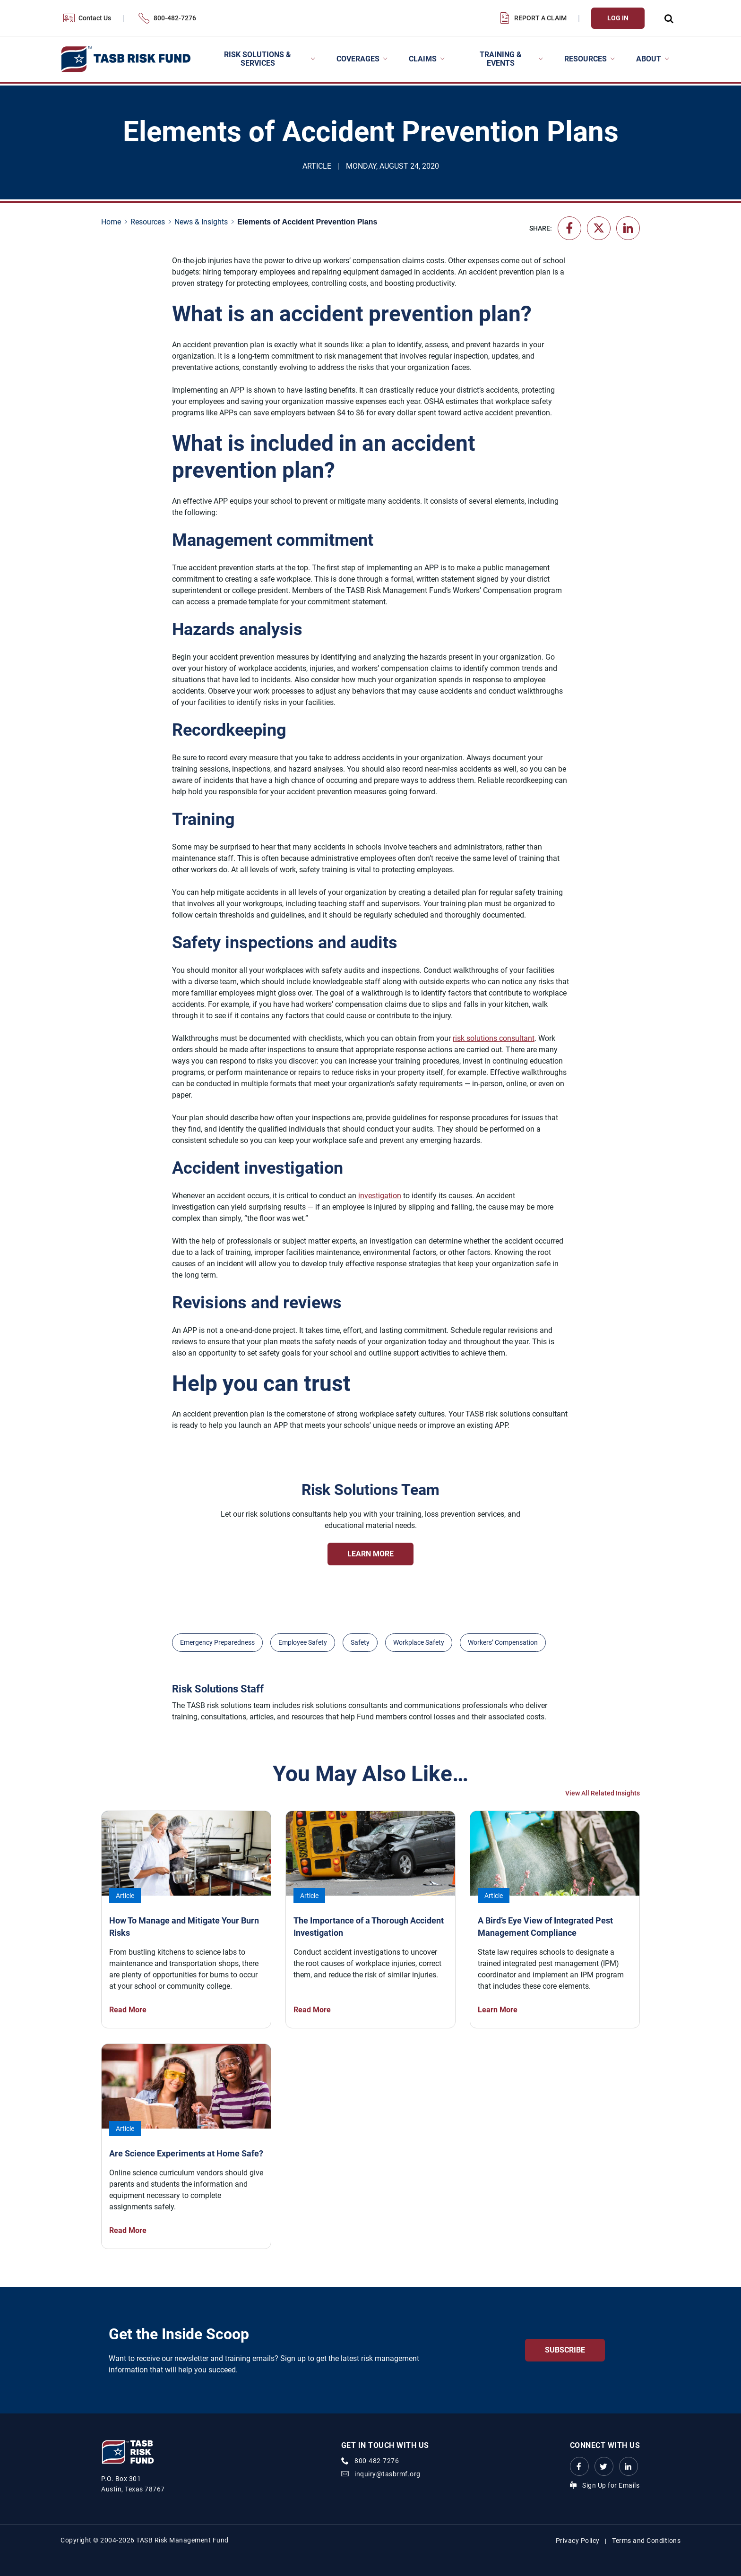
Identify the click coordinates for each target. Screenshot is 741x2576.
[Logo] (125, 59)
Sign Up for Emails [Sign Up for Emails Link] (610, 2485)
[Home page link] (113, 222)
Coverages (357, 58)
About (648, 58)
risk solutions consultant (493, 1038)
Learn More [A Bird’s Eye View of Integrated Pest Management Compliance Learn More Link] (497, 2009)
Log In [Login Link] (618, 18)
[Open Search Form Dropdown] (668, 18)
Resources (585, 58)
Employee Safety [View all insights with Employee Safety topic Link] (302, 1642)
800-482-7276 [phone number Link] (376, 2460)
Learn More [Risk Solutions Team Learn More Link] (370, 1553)
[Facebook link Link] (579, 2466)
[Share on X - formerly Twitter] (599, 228)
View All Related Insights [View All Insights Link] (602, 1793)
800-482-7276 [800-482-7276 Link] (175, 18)
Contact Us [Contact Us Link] (94, 18)
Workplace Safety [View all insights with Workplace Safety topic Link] (418, 1642)
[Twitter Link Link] (604, 2466)
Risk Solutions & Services (257, 59)
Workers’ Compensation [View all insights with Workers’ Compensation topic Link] (503, 1642)
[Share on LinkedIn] (628, 228)
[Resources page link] (149, 222)
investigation (379, 1195)
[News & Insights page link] (203, 222)
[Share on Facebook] (569, 228)
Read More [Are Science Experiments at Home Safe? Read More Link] (127, 2230)
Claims (423, 58)
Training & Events (501, 59)
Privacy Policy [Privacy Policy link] (578, 2540)
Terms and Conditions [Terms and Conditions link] (646, 2540)
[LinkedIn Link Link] (628, 2466)
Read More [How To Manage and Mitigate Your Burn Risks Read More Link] (127, 2009)
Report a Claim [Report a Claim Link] (540, 18)
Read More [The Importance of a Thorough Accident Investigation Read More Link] (312, 2009)
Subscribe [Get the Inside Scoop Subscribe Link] (565, 2349)
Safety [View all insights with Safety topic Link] (360, 1642)
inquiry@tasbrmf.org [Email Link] (387, 2474)
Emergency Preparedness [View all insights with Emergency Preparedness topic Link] (217, 1642)
